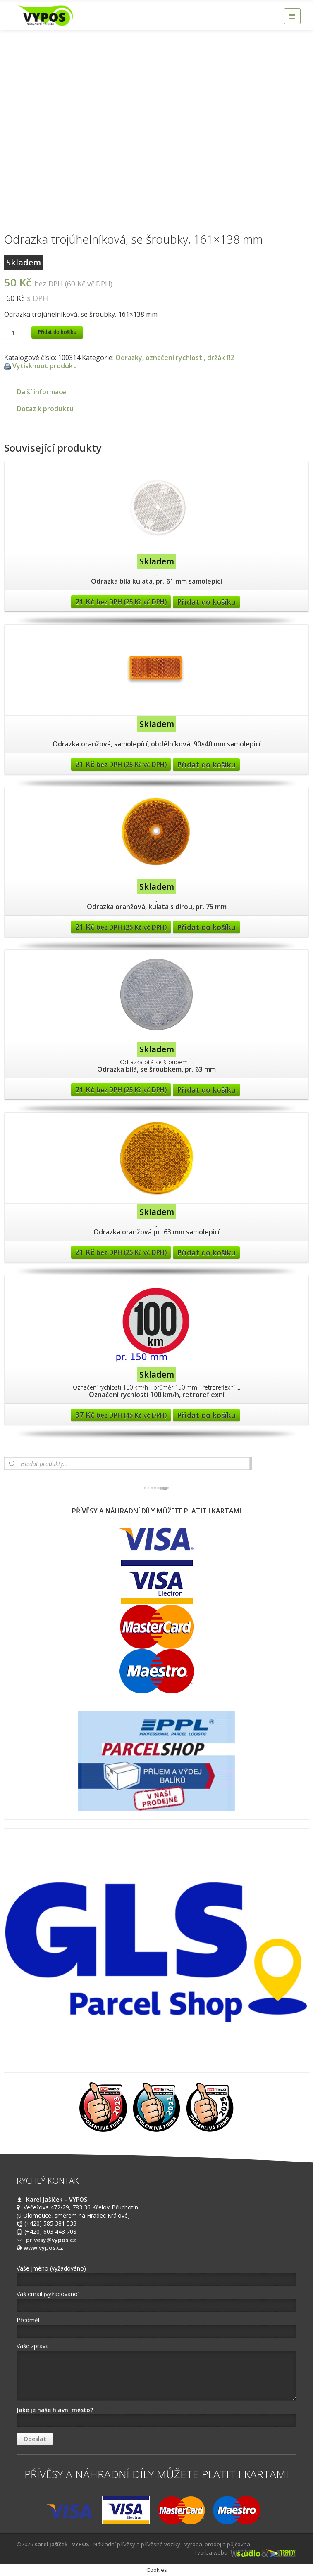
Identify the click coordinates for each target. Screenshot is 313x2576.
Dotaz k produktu (45, 408)
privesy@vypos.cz (51, 2240)
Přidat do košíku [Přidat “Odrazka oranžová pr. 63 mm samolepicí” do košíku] (206, 1252)
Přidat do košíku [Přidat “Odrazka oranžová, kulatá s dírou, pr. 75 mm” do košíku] (206, 927)
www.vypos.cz (43, 2248)
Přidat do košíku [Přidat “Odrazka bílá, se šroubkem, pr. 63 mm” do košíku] (206, 1090)
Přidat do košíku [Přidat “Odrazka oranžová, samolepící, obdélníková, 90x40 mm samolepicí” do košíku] (206, 764)
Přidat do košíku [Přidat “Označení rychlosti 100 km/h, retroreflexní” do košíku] (206, 1415)
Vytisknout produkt (44, 365)
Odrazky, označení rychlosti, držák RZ (175, 357)
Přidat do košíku (57, 332)
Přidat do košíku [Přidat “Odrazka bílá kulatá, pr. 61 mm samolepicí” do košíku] (206, 602)
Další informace (41, 391)
